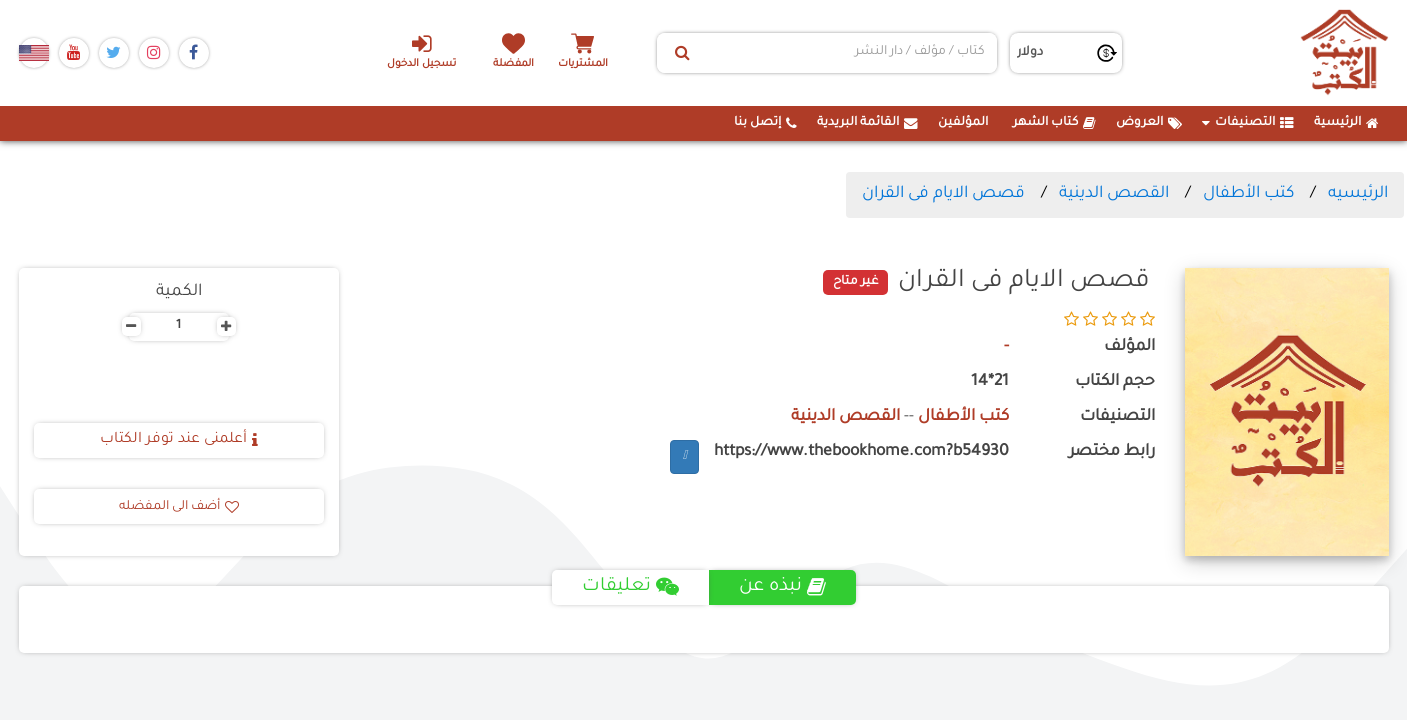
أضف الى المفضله (179, 507)
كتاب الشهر (1054, 123)
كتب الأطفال (1248, 194)
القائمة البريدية (867, 123)
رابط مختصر (1112, 452)
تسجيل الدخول (421, 51)
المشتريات (583, 64)
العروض (1149, 123)
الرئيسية (1346, 123)
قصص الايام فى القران (943, 194)
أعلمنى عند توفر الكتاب (179, 440)
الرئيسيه (1358, 194)
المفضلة (513, 64)
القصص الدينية (1114, 194)
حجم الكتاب (1115, 382)
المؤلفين (963, 123)
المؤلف (1129, 347)
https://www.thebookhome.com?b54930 (861, 452)
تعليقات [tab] (630, 587)
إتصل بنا (765, 123)
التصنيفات (1248, 123)
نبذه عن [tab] (782, 587)
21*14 (990, 382)
